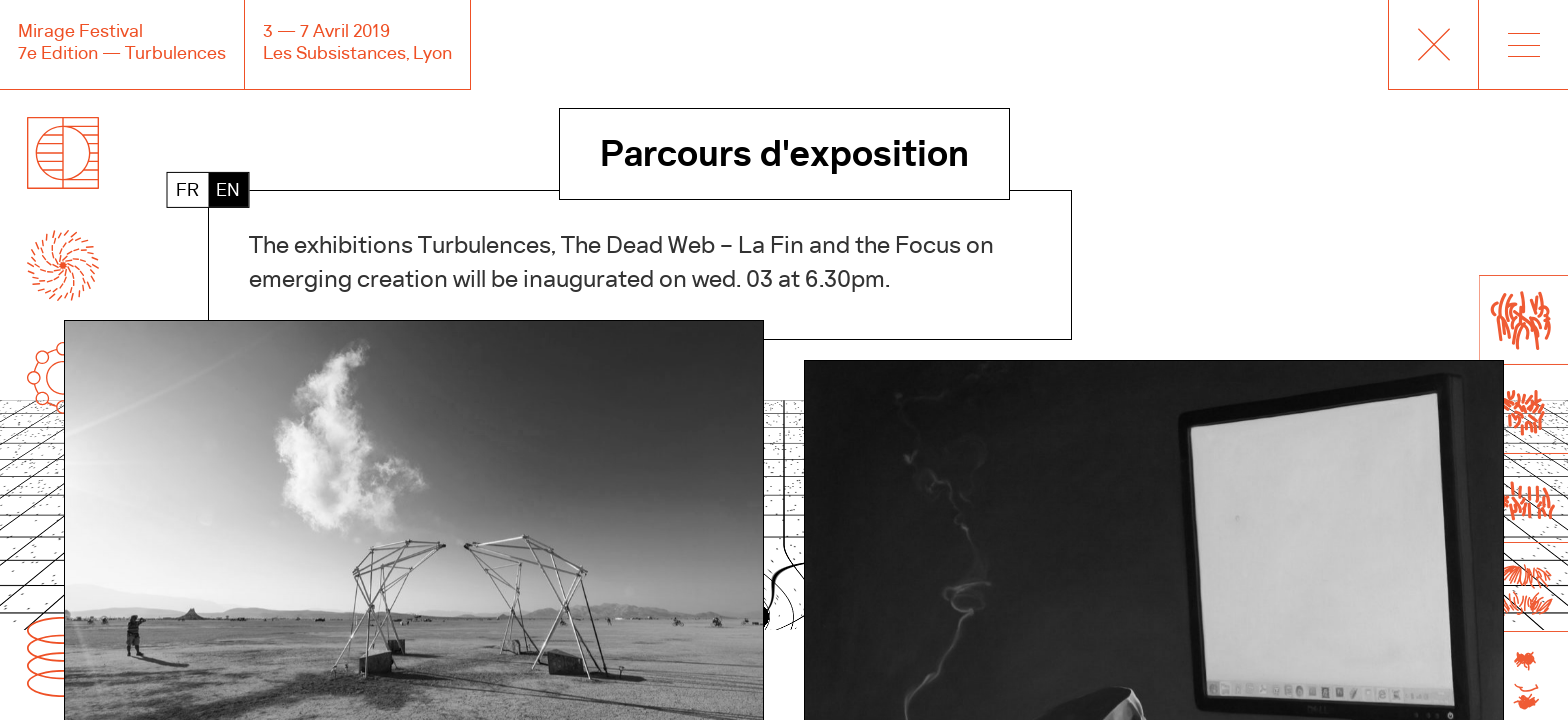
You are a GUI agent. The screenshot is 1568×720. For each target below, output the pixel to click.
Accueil (1433, 45)
